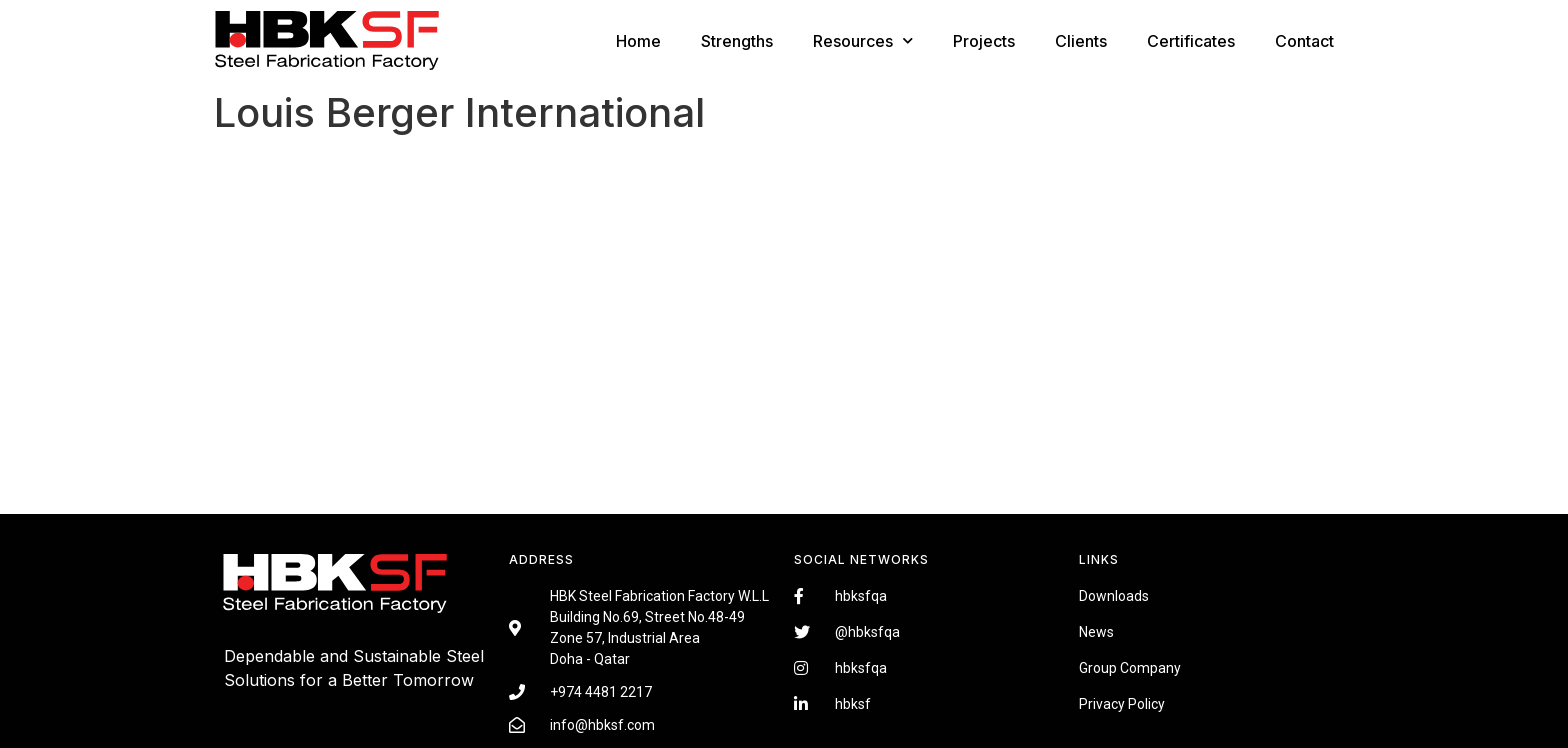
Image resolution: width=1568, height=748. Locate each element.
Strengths (737, 41)
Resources (863, 40)
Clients (1081, 41)
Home (638, 41)
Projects (984, 41)
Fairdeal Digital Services (314, 710)
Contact (1304, 41)
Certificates (1191, 41)
